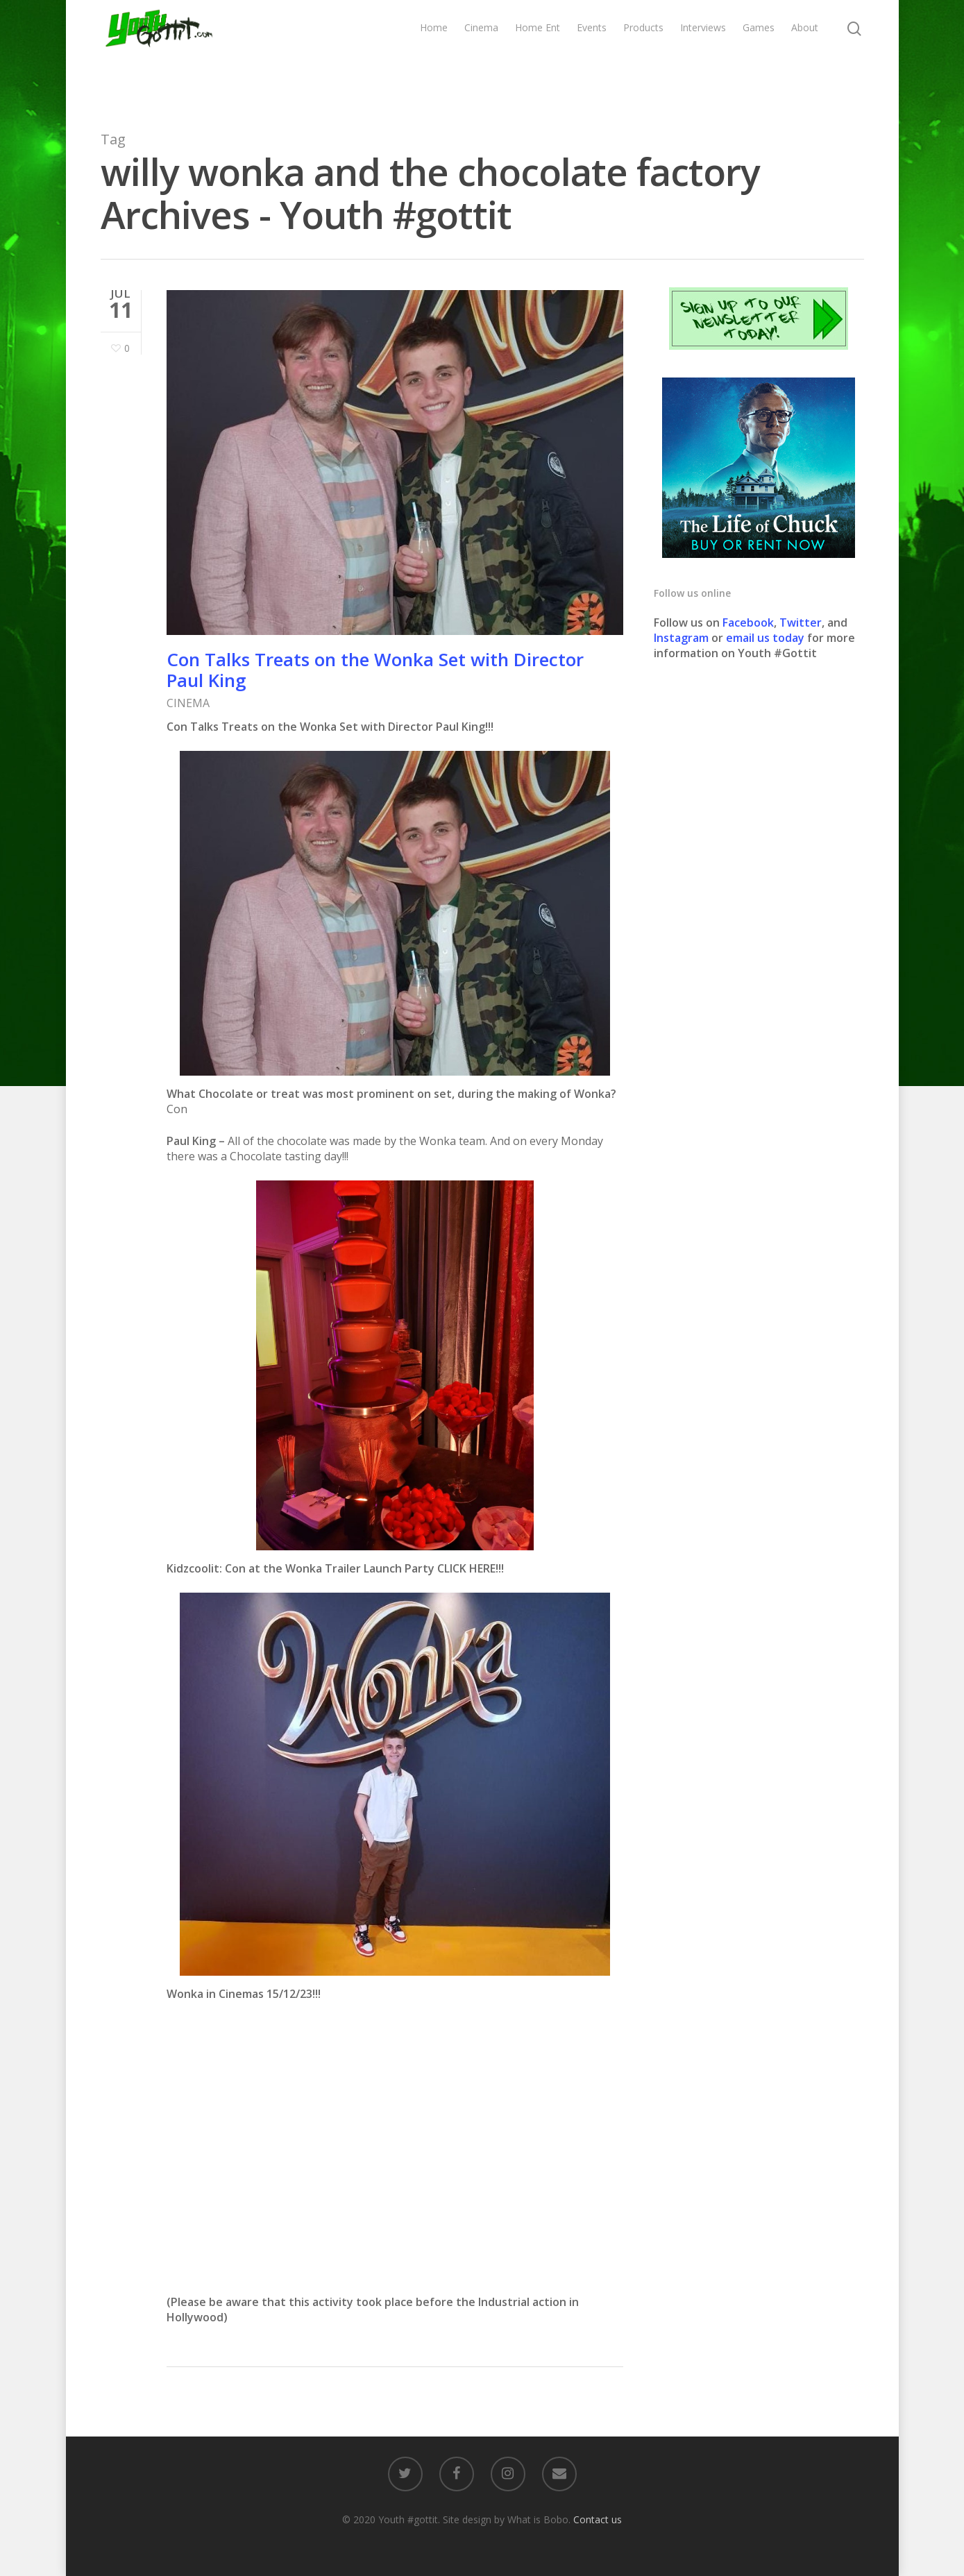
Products (643, 53)
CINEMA (188, 703)
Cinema (481, 53)
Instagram (682, 637)
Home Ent (537, 53)
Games (759, 53)
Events (592, 53)
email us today (765, 637)
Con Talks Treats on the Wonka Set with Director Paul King (375, 670)
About (804, 53)
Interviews (703, 53)
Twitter (800, 622)
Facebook (748, 622)
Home (434, 53)
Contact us (597, 2519)
